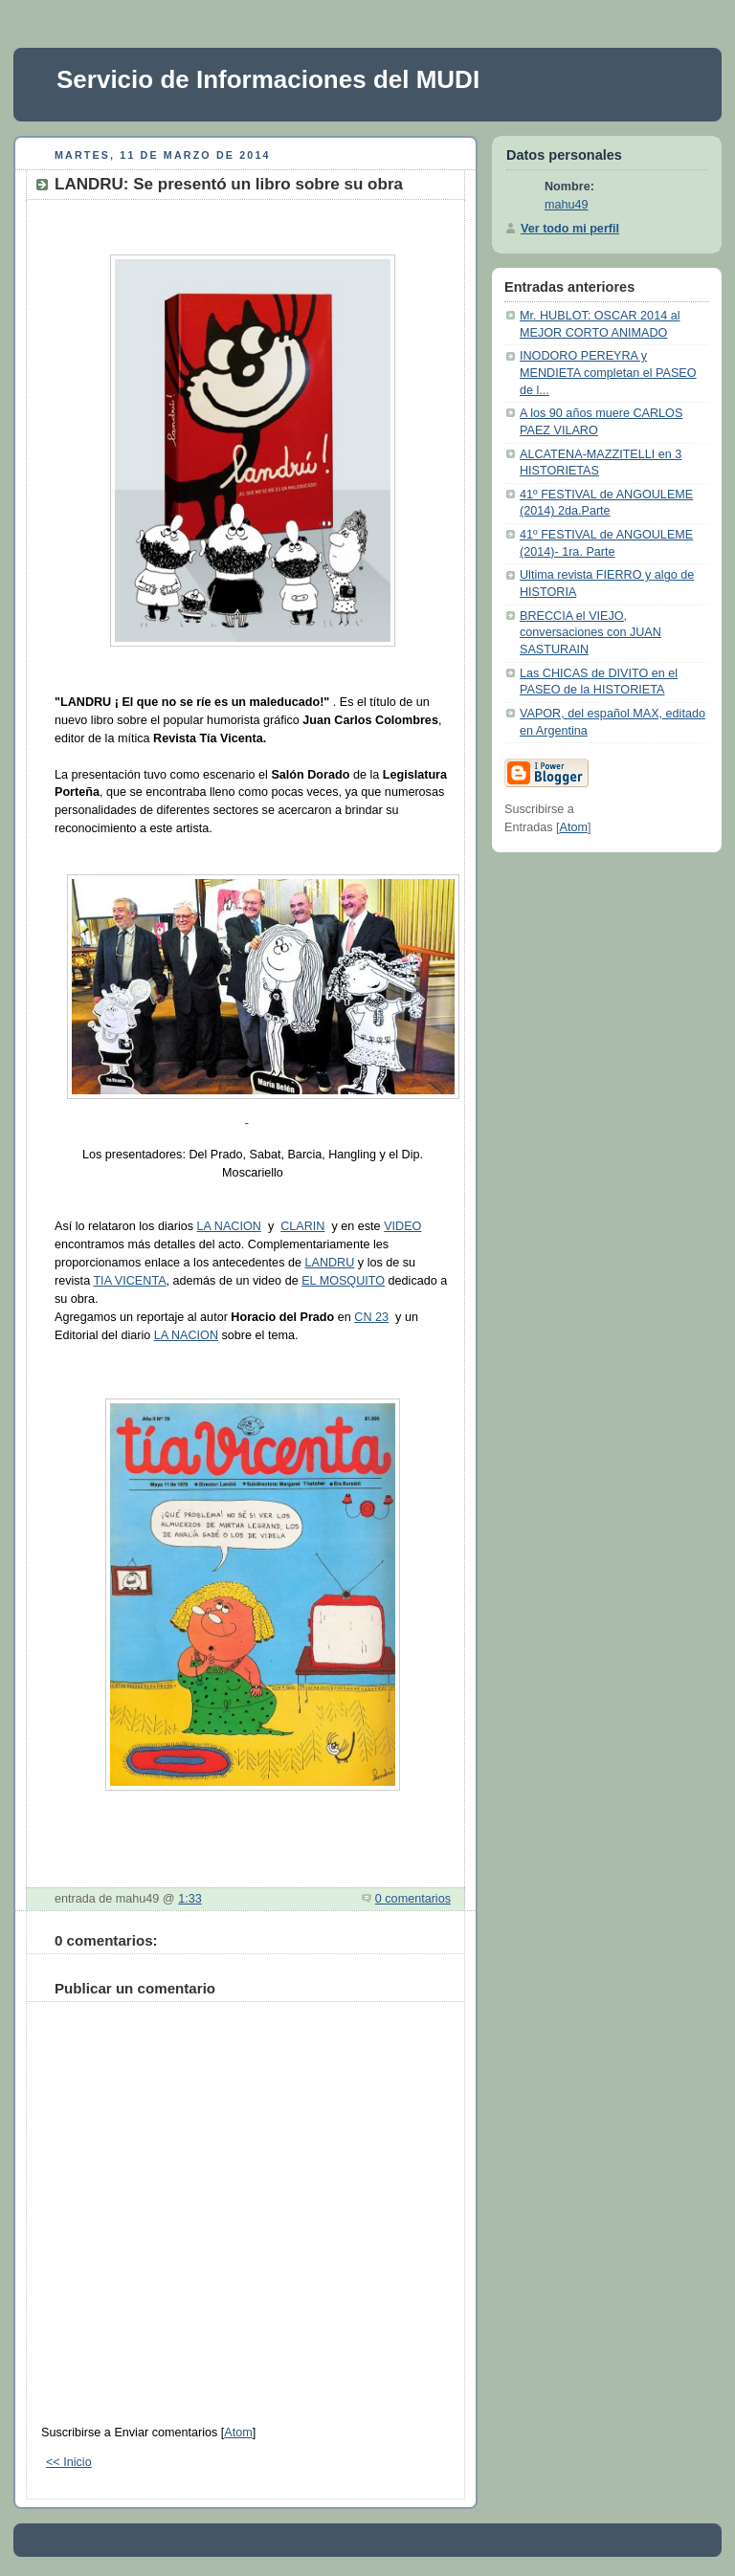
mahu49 (567, 204)
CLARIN (302, 1226)
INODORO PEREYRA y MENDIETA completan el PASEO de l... (608, 372)
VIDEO (402, 1226)
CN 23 (371, 1317)
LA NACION (229, 1226)
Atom (238, 2432)
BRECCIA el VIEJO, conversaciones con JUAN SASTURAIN (590, 632)
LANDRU (329, 1262)
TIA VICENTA (129, 1281)
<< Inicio (69, 2462)
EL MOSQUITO (343, 1281)
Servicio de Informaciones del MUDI (267, 79)
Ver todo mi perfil (570, 228)
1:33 (190, 1898)
